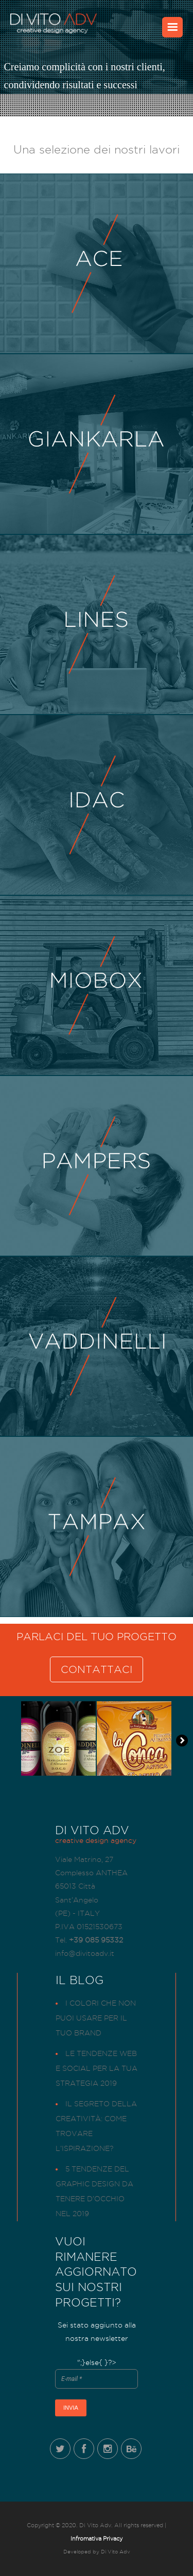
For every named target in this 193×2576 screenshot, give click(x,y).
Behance (131, 2448)
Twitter (60, 2448)
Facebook (84, 2448)
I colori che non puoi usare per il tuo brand (96, 2018)
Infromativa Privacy (96, 2538)
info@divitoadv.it (84, 1953)
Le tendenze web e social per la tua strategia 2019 (96, 2068)
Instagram (107, 2448)
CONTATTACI (96, 1669)
